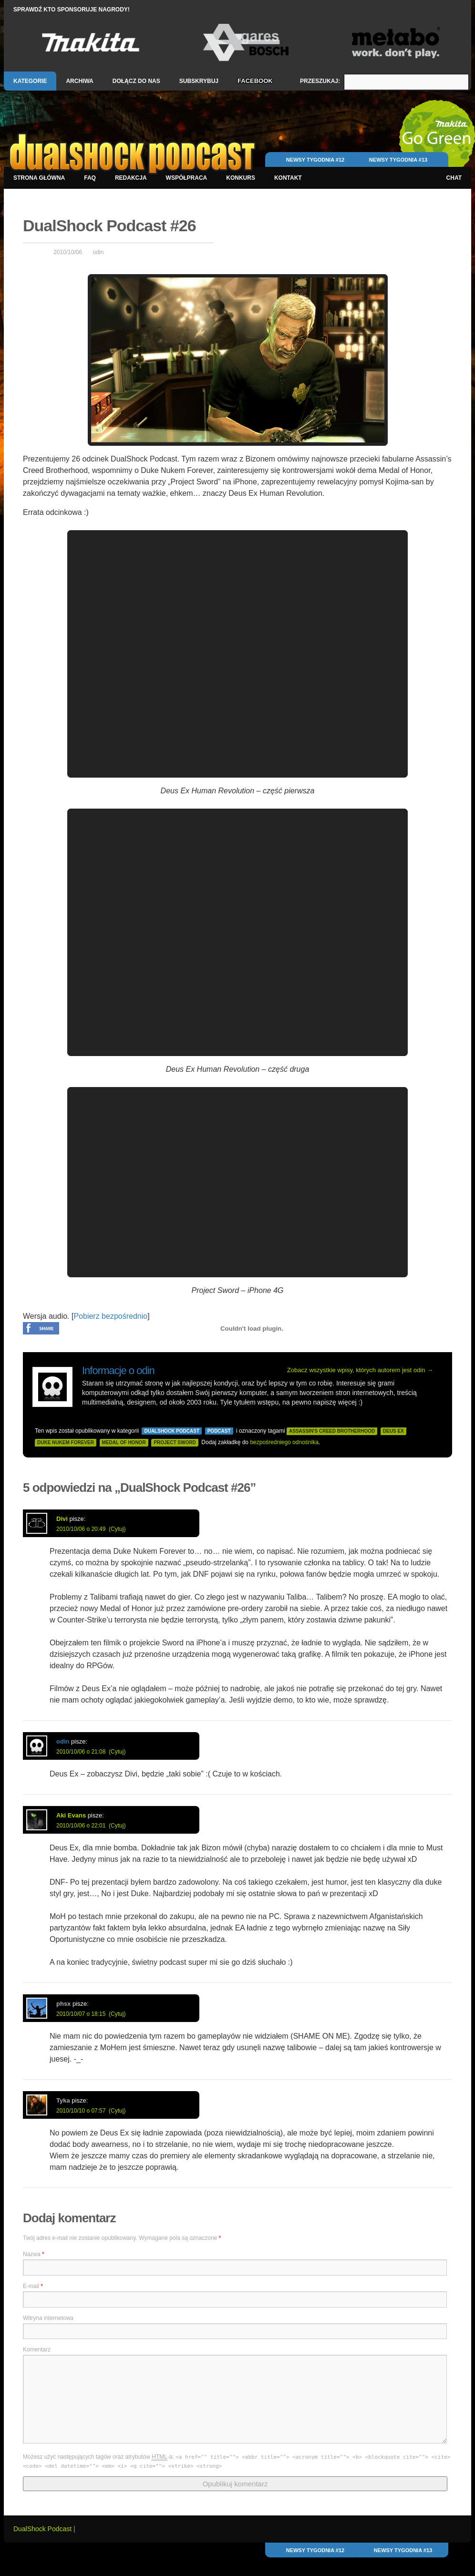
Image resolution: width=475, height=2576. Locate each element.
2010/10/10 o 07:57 (80, 2110)
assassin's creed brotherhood (332, 1431)
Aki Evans (71, 1815)
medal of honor (124, 1442)
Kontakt (288, 177)
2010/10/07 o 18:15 (80, 2014)
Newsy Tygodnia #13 (398, 160)
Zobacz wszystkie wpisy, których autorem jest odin (360, 1370)
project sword (175, 1442)
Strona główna (39, 177)
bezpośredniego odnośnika (284, 1442)
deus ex (393, 1431)
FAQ (90, 177)
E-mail (33, 2286)
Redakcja (131, 177)
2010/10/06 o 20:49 (80, 1529)
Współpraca (186, 177)
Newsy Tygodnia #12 (315, 160)
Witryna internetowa (48, 2318)
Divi (62, 1518)
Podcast (219, 1431)
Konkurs (240, 177)
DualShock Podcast (171, 1431)
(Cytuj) (117, 1529)
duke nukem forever (65, 1442)
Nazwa (33, 2254)
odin (98, 252)
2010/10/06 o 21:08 (80, 1751)
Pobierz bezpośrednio (110, 1316)
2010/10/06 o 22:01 (80, 1825)
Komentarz (37, 2349)
